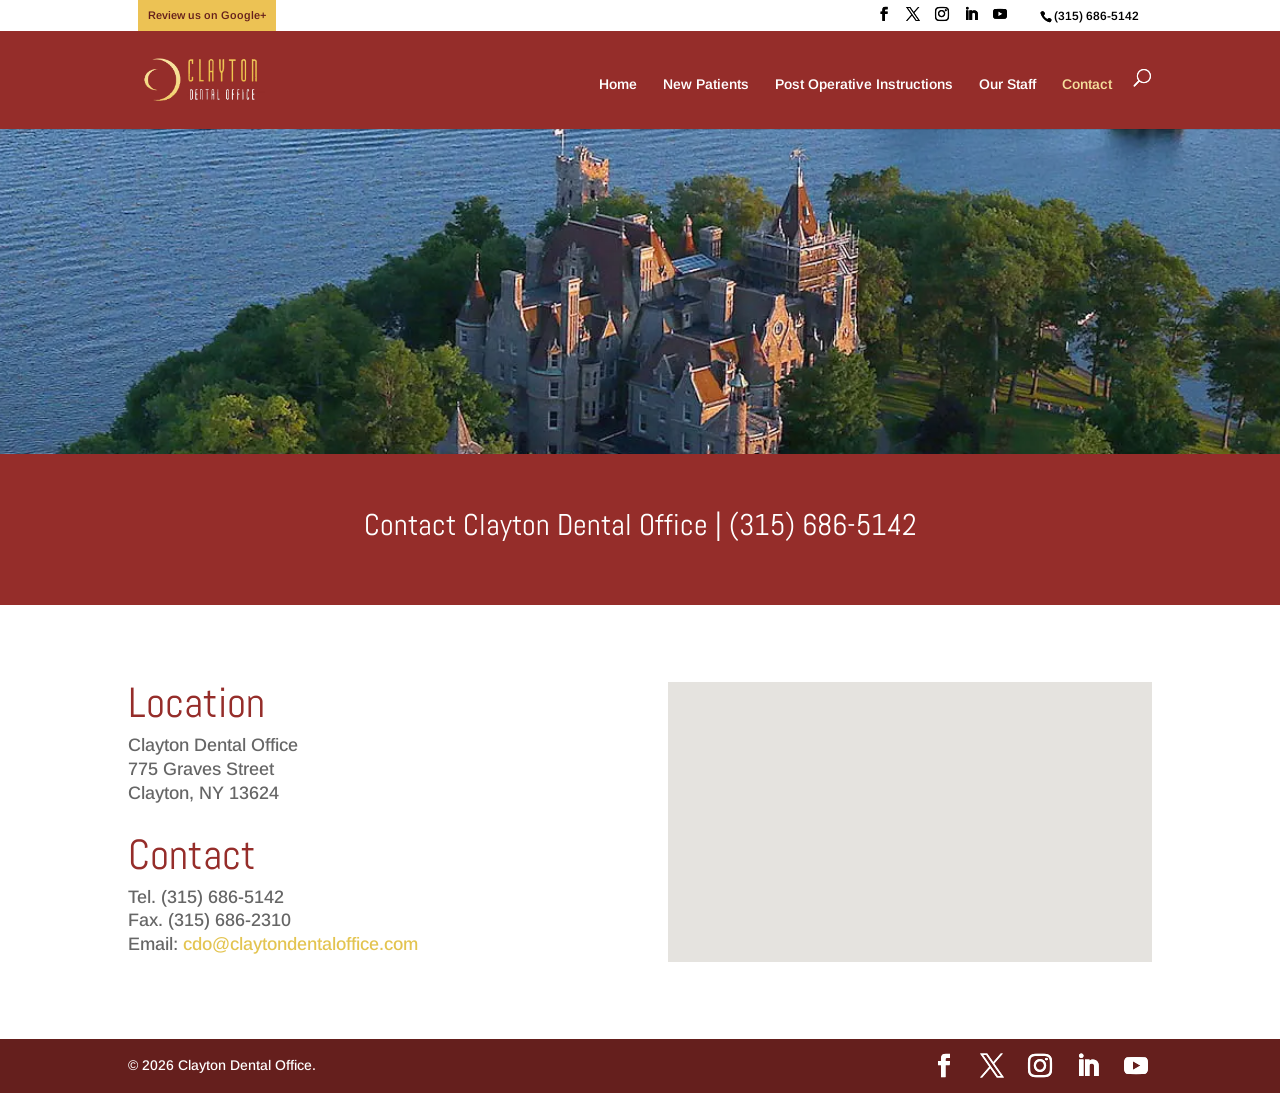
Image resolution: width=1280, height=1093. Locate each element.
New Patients (706, 84)
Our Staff (1007, 84)
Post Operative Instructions (864, 84)
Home (618, 84)
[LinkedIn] (971, 14)
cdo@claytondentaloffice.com (300, 944)
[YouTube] (1000, 14)
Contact (1087, 84)
